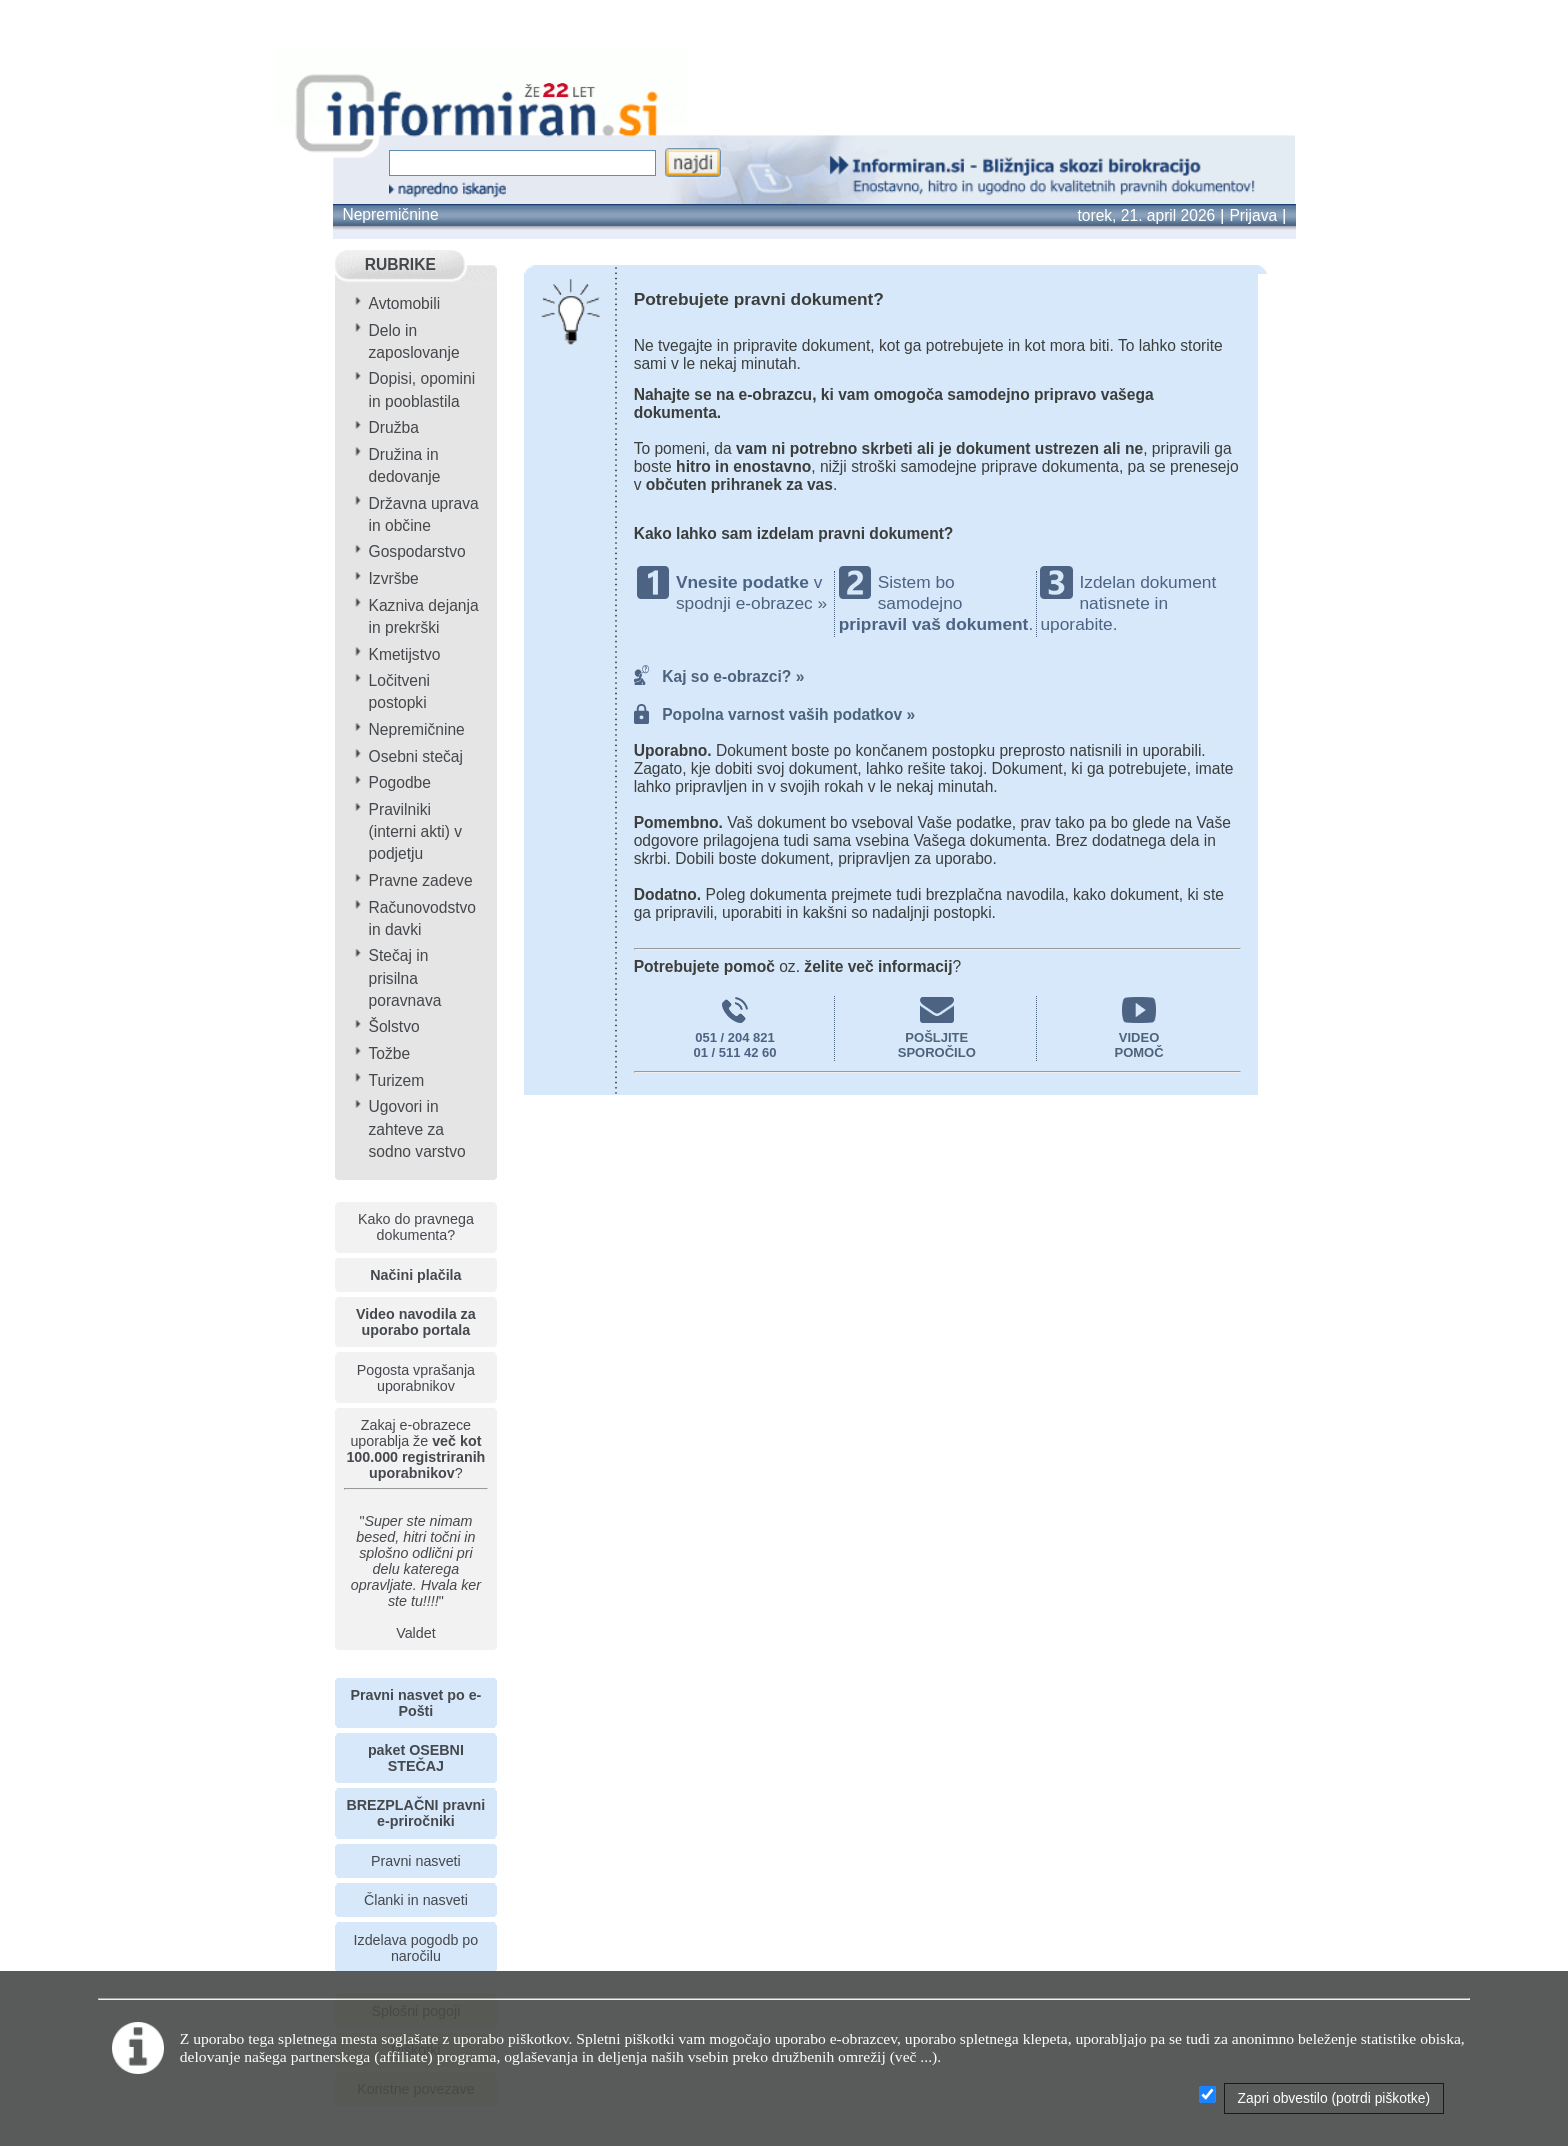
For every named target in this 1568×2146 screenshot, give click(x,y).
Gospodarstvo (417, 551)
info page (92, 15)
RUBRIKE (400, 264)
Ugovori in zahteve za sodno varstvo (417, 1128)
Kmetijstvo (405, 654)
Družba (394, 427)
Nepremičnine (390, 214)
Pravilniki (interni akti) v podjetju (416, 831)
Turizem (397, 1080)
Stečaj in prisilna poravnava (405, 977)
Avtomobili (405, 303)
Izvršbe (394, 578)
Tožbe (390, 1053)
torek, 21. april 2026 (1146, 215)
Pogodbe (400, 782)
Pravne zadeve (421, 880)
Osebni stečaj (416, 756)
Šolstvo (394, 1026)
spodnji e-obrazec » (751, 603)
